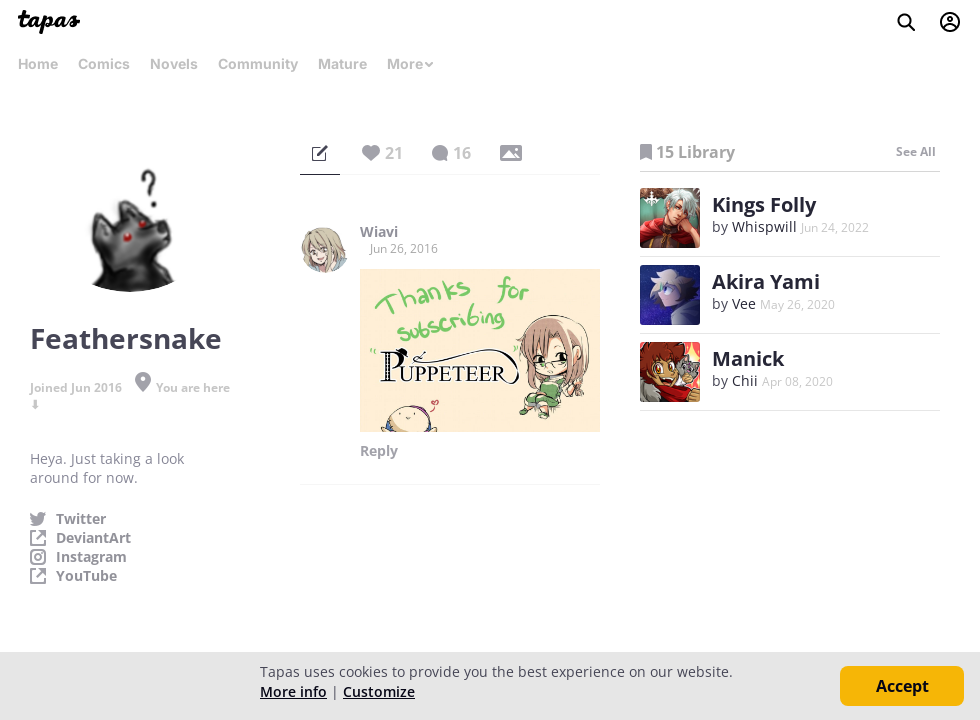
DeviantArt (93, 538)
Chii (745, 380)
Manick (748, 358)
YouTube (86, 576)
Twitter (81, 519)
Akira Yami (766, 281)
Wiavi (379, 232)
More (411, 63)
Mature (342, 63)
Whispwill (764, 226)
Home (38, 63)
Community (258, 63)
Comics (104, 63)
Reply (379, 451)
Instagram (91, 557)
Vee (744, 303)
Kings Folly (764, 204)
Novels (174, 63)
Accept (902, 686)
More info (293, 691)
